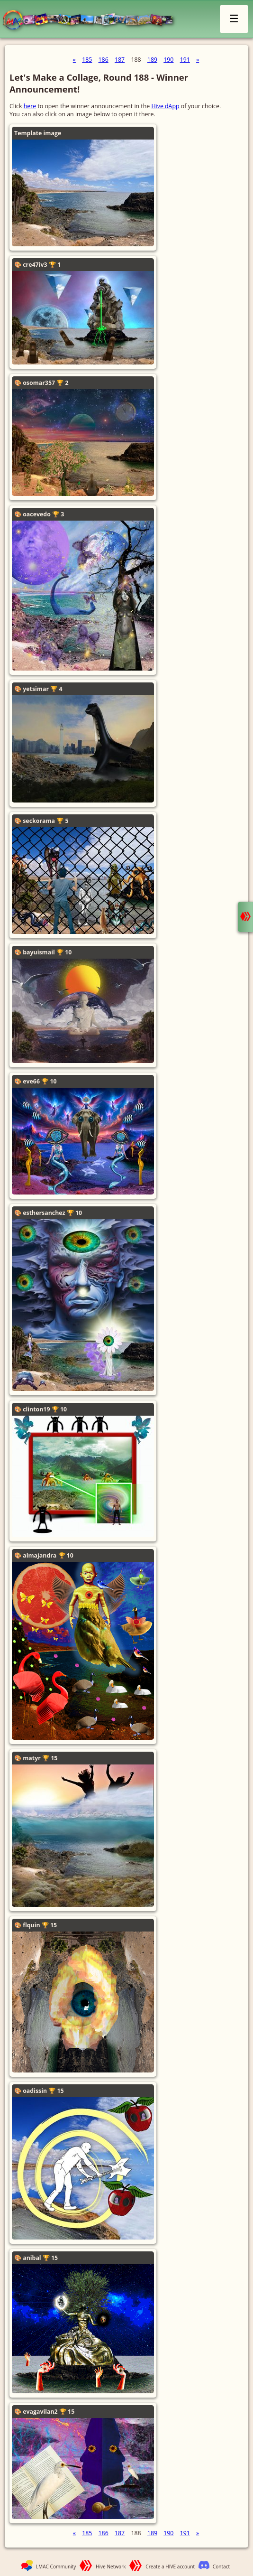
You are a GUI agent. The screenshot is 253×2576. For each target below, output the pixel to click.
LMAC (92, 20)
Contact (221, 2566)
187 (120, 60)
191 (185, 60)
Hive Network (111, 2566)
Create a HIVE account (170, 2566)
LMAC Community (56, 2566)
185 (87, 60)
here (30, 106)
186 (103, 60)
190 (168, 60)
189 (152, 60)
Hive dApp (165, 106)
